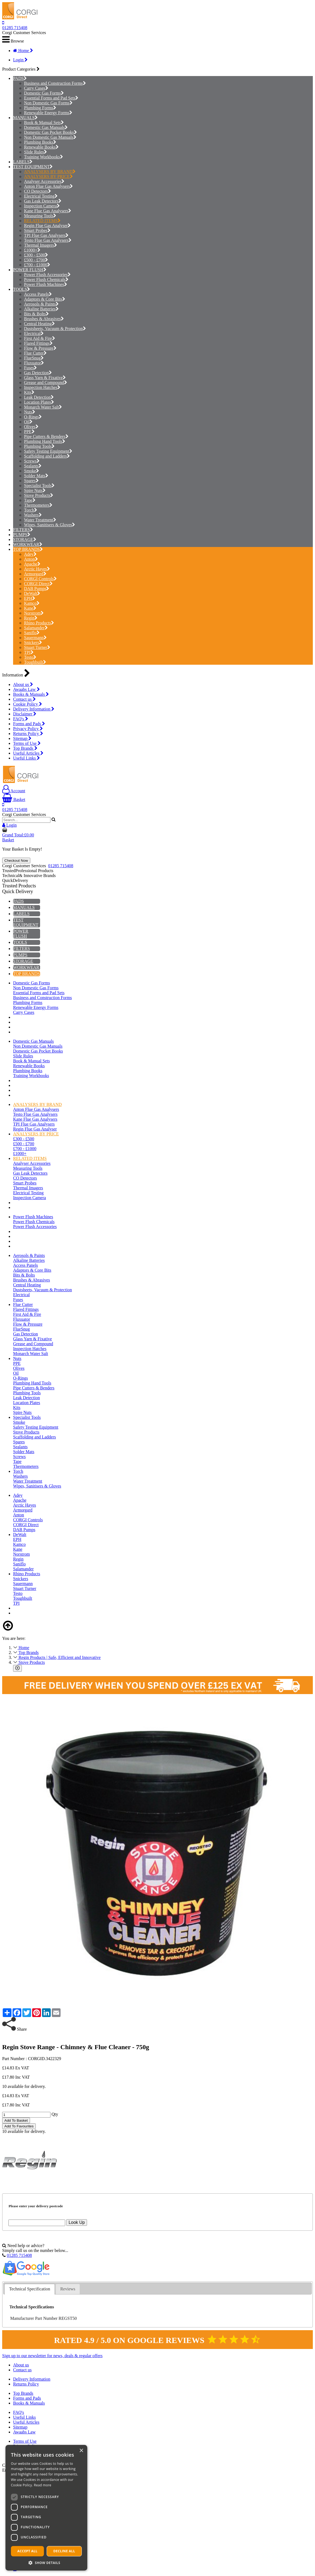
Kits (29, 392)
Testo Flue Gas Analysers (47, 240)
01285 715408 (14, 27)
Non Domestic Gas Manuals (50, 137)
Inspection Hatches (42, 387)
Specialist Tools (39, 485)
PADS (18, 78)
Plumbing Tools (39, 446)
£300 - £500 (36, 255)
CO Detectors (37, 191)
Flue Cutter (35, 353)
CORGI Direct (38, 583)
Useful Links (26, 758)
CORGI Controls (40, 578)
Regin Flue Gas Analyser (47, 225)
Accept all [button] (27, 2551)
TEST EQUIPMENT (31, 166)
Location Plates (39, 402)
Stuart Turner (37, 647)
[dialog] (46, 2508)
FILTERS (21, 529)
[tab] (29, 2289)
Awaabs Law (26, 689)
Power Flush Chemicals (46, 279)
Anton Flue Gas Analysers (48, 186)
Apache (32, 564)
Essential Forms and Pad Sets (51, 98)
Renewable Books (41, 147)
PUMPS (20, 534)
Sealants (32, 466)
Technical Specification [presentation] (29, 2289)
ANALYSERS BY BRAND (50, 171)
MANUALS (24, 117)
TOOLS (20, 289)
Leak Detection (39, 397)
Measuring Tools (40, 215)
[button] (46, 2562)
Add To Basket (16, 2120)
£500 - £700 (36, 260)
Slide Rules (35, 152)
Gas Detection (38, 372)
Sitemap (22, 738)
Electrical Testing (41, 196)
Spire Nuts (35, 490)
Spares (31, 480)
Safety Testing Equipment (48, 451)
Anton (31, 559)
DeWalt (32, 593)
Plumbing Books (40, 142)
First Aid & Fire (39, 338)
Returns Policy (28, 733)
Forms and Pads (29, 723)
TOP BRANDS (26, 549)
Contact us (24, 699)
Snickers (33, 642)
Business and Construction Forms (55, 83)
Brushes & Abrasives (44, 318)
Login (20, 60)
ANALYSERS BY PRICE (48, 176)
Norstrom (34, 613)
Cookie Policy (27, 704)
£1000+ (32, 250)
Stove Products (38, 495)
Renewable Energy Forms (48, 112)
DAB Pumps (36, 588)
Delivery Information (33, 709)
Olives (31, 426)
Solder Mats (36, 475)
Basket (13, 799)
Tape (29, 500)
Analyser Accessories (44, 181)
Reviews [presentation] (67, 2289)
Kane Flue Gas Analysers (47, 210)
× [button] (81, 2451)
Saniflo (32, 632)
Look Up (76, 2222)
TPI (29, 652)
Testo (30, 657)
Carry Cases (36, 88)
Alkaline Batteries (41, 309)
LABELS (21, 161)
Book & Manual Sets (44, 122)
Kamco (32, 603)
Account (13, 790)
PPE (29, 431)
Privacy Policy (28, 728)
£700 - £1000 (37, 264)
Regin (30, 618)
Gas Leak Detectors (42, 201)
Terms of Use (27, 743)
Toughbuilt (35, 662)
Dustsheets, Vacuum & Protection (55, 328)
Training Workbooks (43, 157)
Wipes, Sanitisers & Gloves (49, 524)
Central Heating (39, 323)
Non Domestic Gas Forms (48, 103)
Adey (30, 554)
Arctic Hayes (37, 569)
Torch (30, 510)
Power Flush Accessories (47, 274)
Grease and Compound (45, 382)
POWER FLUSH (28, 269)
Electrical (34, 333)
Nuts (29, 412)
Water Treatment (40, 520)
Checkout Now (16, 860)
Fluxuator (34, 363)
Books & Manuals (31, 694)
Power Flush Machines (45, 284)
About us (23, 684)
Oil (28, 421)
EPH (29, 598)
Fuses (30, 367)
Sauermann (35, 637)
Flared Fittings (38, 343)
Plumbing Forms (40, 107)
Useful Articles (28, 753)
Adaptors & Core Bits (44, 299)
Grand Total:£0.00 (18, 835)
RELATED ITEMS (42, 220)
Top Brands (25, 748)
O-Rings (33, 417)
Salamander (36, 627)
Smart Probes (37, 230)
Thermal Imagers (40, 245)
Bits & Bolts (36, 314)
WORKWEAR (26, 544)
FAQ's (20, 718)
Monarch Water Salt (43, 407)
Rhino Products (39, 623)
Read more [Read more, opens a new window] (42, 2485)
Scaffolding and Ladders (47, 456)
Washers (33, 515)
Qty (55, 2114)
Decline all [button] (64, 2551)
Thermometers (38, 505)
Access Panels (38, 294)
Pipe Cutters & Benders (46, 436)
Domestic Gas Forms (44, 93)
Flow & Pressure (40, 348)
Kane (30, 608)
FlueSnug (34, 358)
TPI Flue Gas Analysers (46, 235)
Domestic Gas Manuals (46, 127)
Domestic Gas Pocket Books (50, 132)
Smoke (31, 470)
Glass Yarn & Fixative (45, 377)
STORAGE (23, 539)
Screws (32, 461)
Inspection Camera (42, 206)
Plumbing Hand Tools (44, 441)
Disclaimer (24, 714)
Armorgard (35, 574)
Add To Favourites (19, 2126)
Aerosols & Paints (41, 304)
